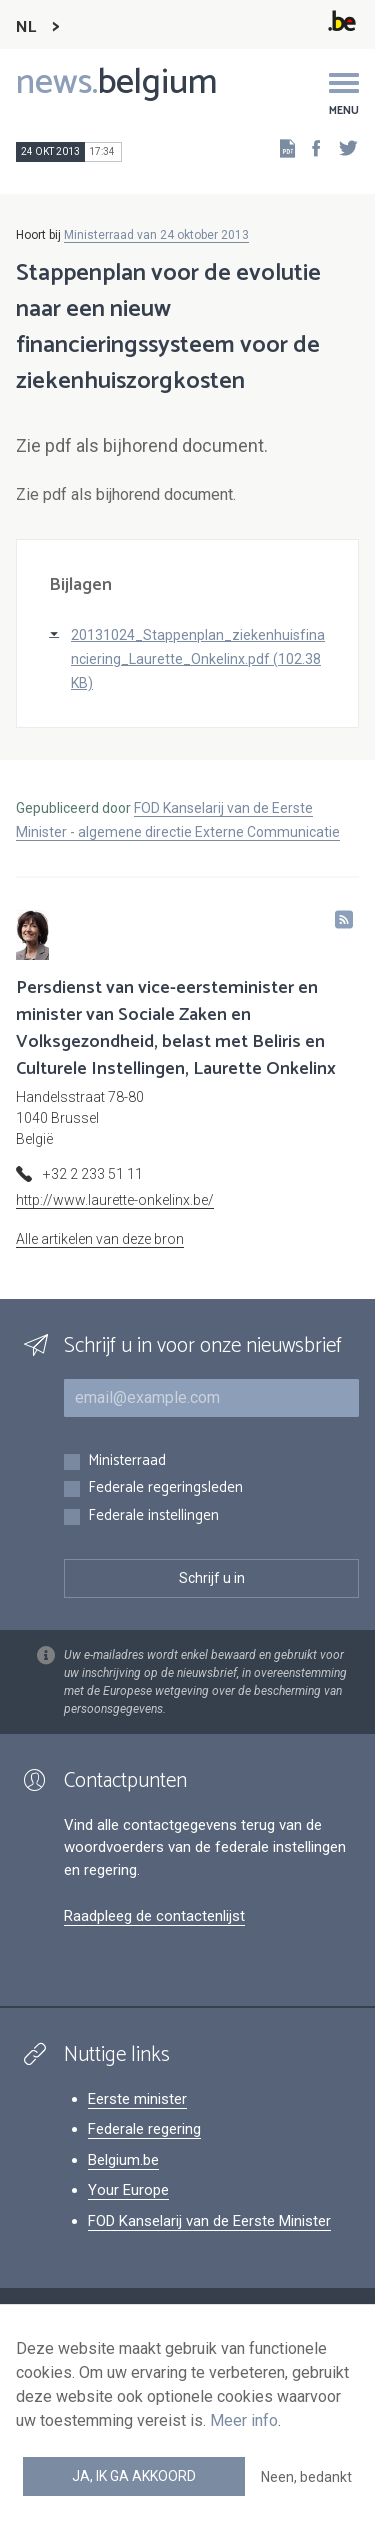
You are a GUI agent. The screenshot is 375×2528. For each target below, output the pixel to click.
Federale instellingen (153, 1516)
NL (26, 27)
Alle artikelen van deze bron (100, 1239)
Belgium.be (123, 2160)
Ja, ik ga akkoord (134, 2476)
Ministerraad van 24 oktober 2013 (156, 235)
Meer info (244, 2420)
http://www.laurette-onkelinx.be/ (115, 1200)
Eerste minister (137, 2099)
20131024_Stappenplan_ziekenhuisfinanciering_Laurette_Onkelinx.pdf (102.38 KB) (198, 659)
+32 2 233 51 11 (93, 1174)
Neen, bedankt (306, 2477)
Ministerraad (127, 1461)
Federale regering (144, 2129)
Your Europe (128, 2190)
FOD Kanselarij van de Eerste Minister (209, 2221)
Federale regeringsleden (165, 1488)
